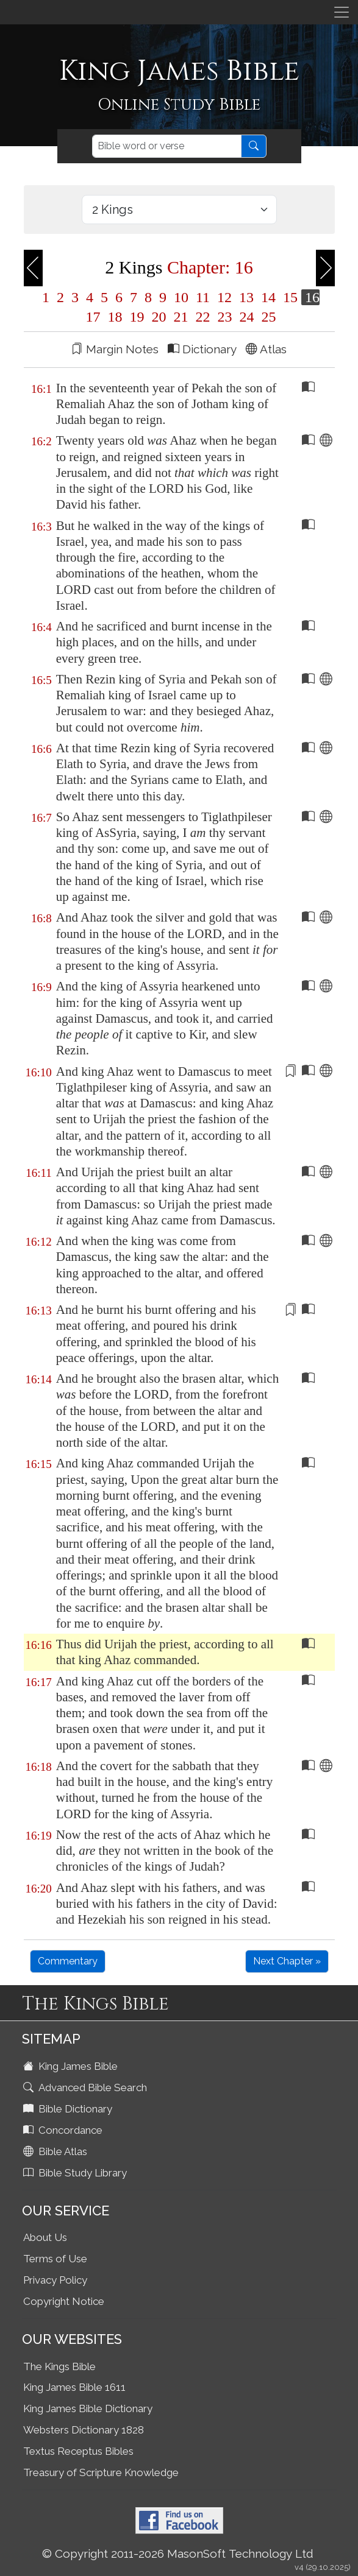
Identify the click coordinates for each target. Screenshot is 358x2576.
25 (267, 317)
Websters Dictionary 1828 (83, 2430)
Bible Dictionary (69, 2109)
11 (202, 297)
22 (203, 317)
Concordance (64, 2130)
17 (93, 317)
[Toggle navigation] (341, 12)
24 (247, 317)
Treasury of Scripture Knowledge (101, 2472)
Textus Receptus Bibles (78, 2451)
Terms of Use (55, 2259)
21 (181, 317)
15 (290, 297)
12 (224, 297)
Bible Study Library (76, 2173)
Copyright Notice (63, 2301)
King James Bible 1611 (74, 2387)
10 (181, 297)
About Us (45, 2237)
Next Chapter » (287, 1961)
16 (310, 297)
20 (159, 317)
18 (115, 317)
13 (246, 297)
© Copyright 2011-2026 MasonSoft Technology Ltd (177, 2553)
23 (225, 317)
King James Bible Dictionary (87, 2408)
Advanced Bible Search (86, 2087)
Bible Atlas (56, 2151)
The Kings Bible (59, 2366)
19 (137, 317)
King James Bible (71, 2066)
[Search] (167, 146)
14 (268, 297)
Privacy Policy (55, 2280)
